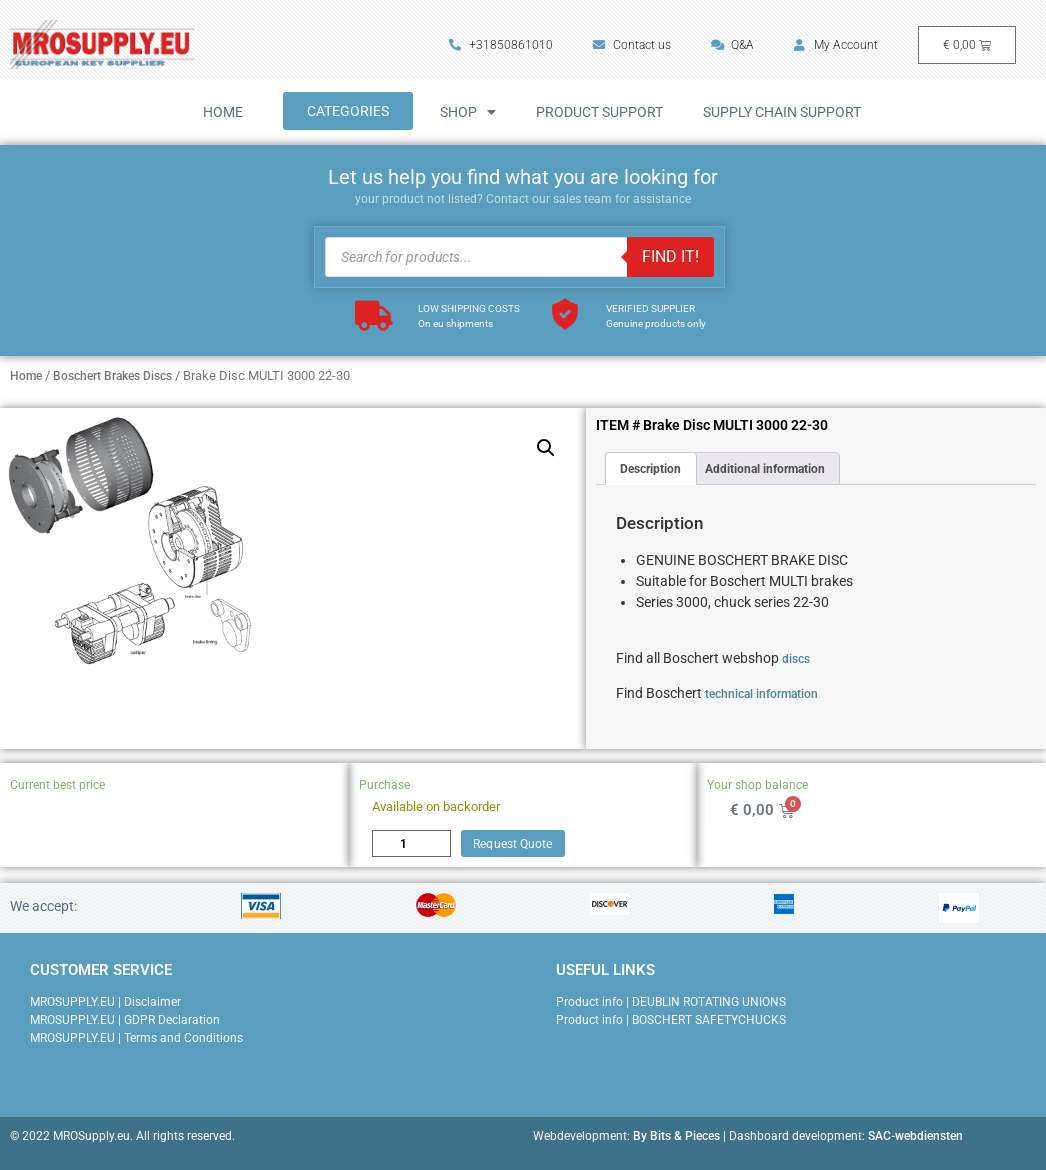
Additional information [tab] (765, 469)
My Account (836, 45)
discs (796, 659)
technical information (761, 694)
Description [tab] (650, 469)
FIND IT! (670, 256)
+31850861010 (501, 45)
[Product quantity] (412, 843)
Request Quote (512, 844)
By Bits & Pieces (676, 1136)
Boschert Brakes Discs (112, 376)
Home (223, 112)
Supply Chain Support (782, 112)
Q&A (732, 45)
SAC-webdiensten (915, 1136)
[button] (546, 448)
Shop (468, 112)
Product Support (599, 112)
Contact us (632, 45)
